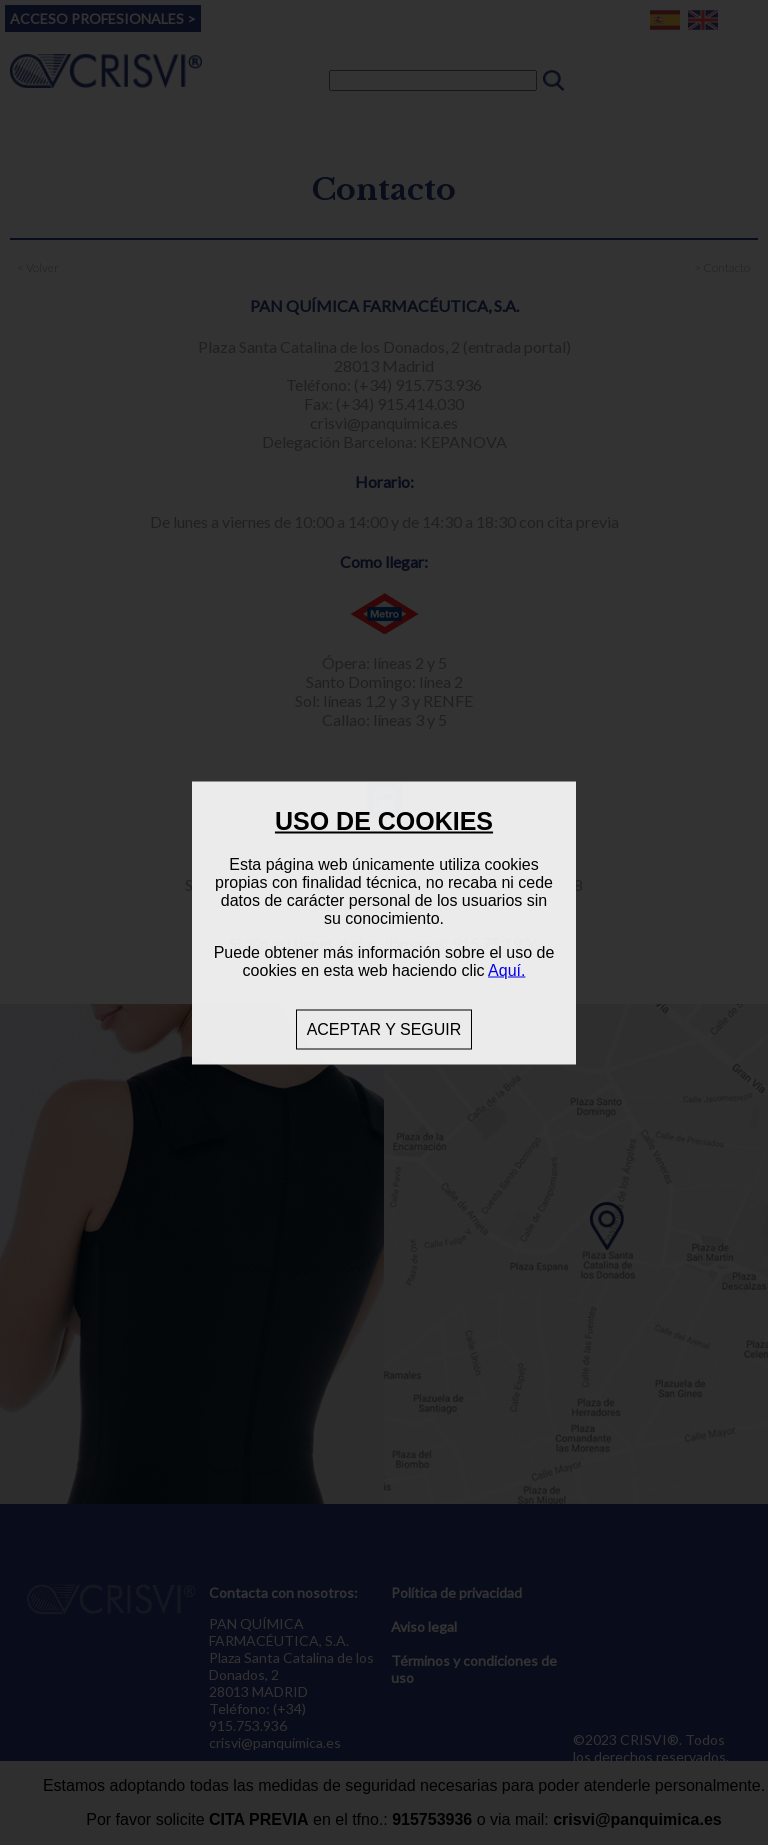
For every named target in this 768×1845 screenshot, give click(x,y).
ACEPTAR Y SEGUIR (384, 1028)
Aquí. (506, 969)
